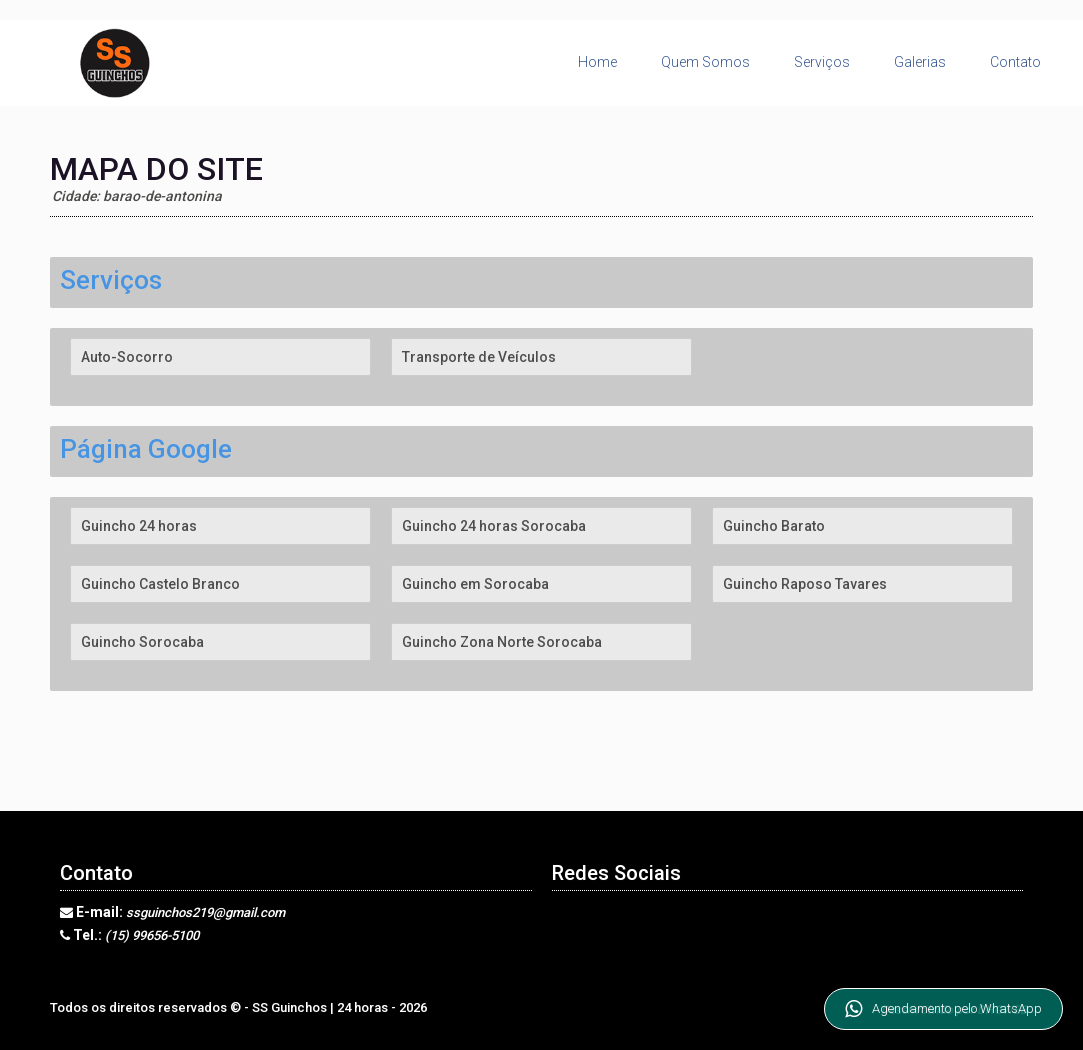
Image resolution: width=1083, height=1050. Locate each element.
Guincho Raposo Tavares (805, 584)
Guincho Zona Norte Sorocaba (502, 642)
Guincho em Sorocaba (475, 584)
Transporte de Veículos (479, 357)
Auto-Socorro (127, 357)
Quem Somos (705, 62)
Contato (1015, 62)
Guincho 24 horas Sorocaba (494, 526)
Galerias (920, 62)
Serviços (822, 62)
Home (597, 62)
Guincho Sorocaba (142, 642)
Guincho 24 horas (139, 526)
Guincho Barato (774, 526)
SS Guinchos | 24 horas (321, 1007)
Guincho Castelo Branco (160, 584)
